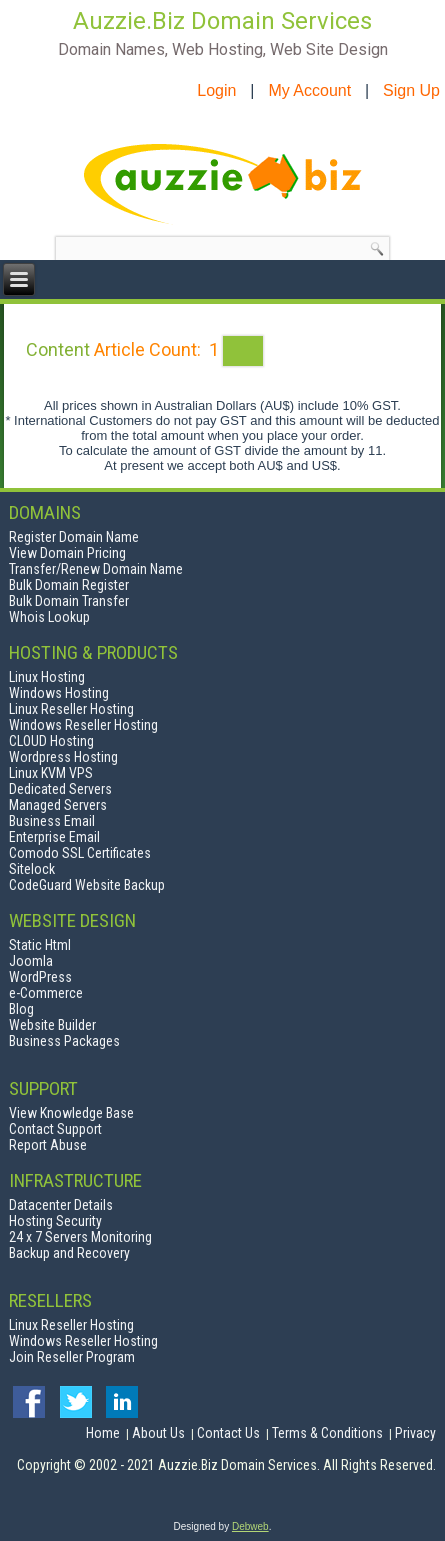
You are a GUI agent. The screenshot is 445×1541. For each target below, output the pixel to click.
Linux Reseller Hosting (71, 709)
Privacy (415, 1433)
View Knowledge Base (71, 1113)
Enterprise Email (54, 837)
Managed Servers (58, 805)
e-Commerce (46, 993)
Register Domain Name (74, 537)
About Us (158, 1433)
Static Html (40, 945)
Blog (21, 1009)
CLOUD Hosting (51, 741)
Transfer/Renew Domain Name (96, 569)
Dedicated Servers (60, 789)
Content (58, 349)
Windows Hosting (59, 693)
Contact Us (228, 1433)
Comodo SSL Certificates (80, 853)
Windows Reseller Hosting (83, 725)
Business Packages (64, 1041)
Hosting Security (55, 1221)
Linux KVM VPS (51, 773)
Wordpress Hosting (63, 757)
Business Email (52, 821)
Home (103, 1433)
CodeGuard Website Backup (87, 885)
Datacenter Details (61, 1205)
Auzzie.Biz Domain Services (222, 21)
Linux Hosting (47, 677)
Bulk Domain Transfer (69, 601)
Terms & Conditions (327, 1433)
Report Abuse (48, 1145)
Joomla (31, 961)
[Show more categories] (243, 351)
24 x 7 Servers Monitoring (80, 1237)
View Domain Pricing (67, 553)
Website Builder (52, 1025)
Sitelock (32, 869)
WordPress (40, 977)
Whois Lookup (49, 617)
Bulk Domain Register (69, 585)
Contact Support (55, 1129)
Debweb (250, 1526)
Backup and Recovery (69, 1253)
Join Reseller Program (72, 1357)
